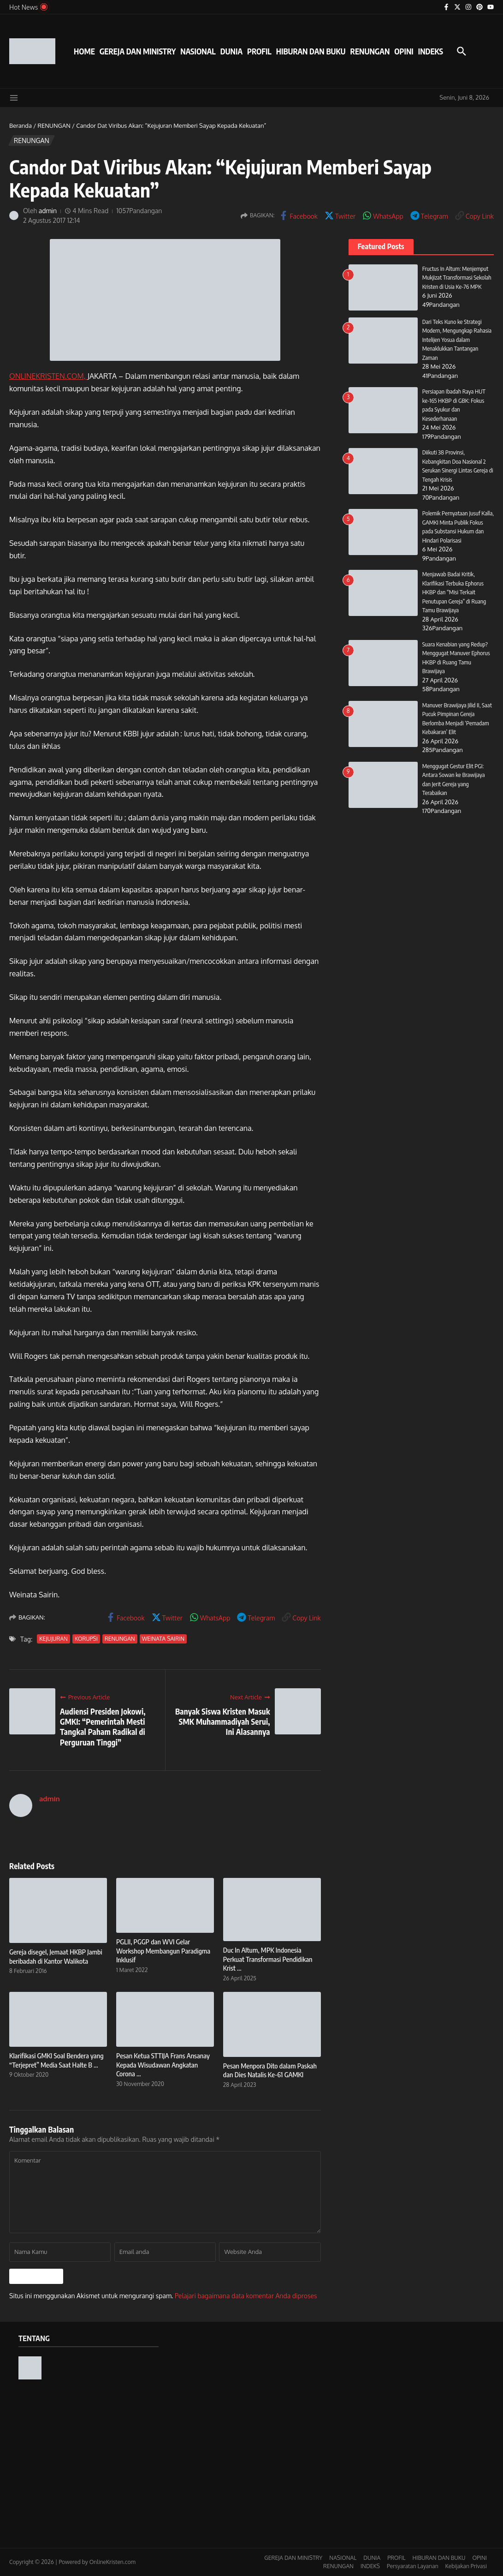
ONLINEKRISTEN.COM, (48, 376)
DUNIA (231, 51)
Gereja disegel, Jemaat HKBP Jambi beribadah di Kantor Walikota (55, 1956)
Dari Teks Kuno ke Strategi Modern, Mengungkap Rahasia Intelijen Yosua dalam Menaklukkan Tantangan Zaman (457, 339)
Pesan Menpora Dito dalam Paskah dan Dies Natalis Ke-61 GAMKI (270, 2070)
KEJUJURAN (53, 1638)
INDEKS (430, 51)
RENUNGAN (370, 51)
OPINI (403, 51)
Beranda (20, 125)
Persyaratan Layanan (412, 2566)
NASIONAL (197, 51)
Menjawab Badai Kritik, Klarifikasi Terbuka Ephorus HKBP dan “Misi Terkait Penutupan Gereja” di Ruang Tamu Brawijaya (454, 592)
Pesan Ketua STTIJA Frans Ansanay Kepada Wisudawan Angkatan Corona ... (163, 2064)
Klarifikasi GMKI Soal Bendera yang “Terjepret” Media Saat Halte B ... (56, 2060)
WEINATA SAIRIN (163, 1638)
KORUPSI (86, 1638)
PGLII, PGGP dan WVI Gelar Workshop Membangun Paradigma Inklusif (163, 1950)
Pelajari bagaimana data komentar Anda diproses (246, 2296)
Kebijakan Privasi (466, 2566)
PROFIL (259, 51)
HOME (84, 51)
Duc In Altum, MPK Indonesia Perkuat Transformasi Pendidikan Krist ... (268, 1959)
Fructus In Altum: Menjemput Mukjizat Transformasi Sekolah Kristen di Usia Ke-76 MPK (457, 277)
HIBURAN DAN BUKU (311, 51)
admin (48, 211)
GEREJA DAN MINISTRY (138, 51)
